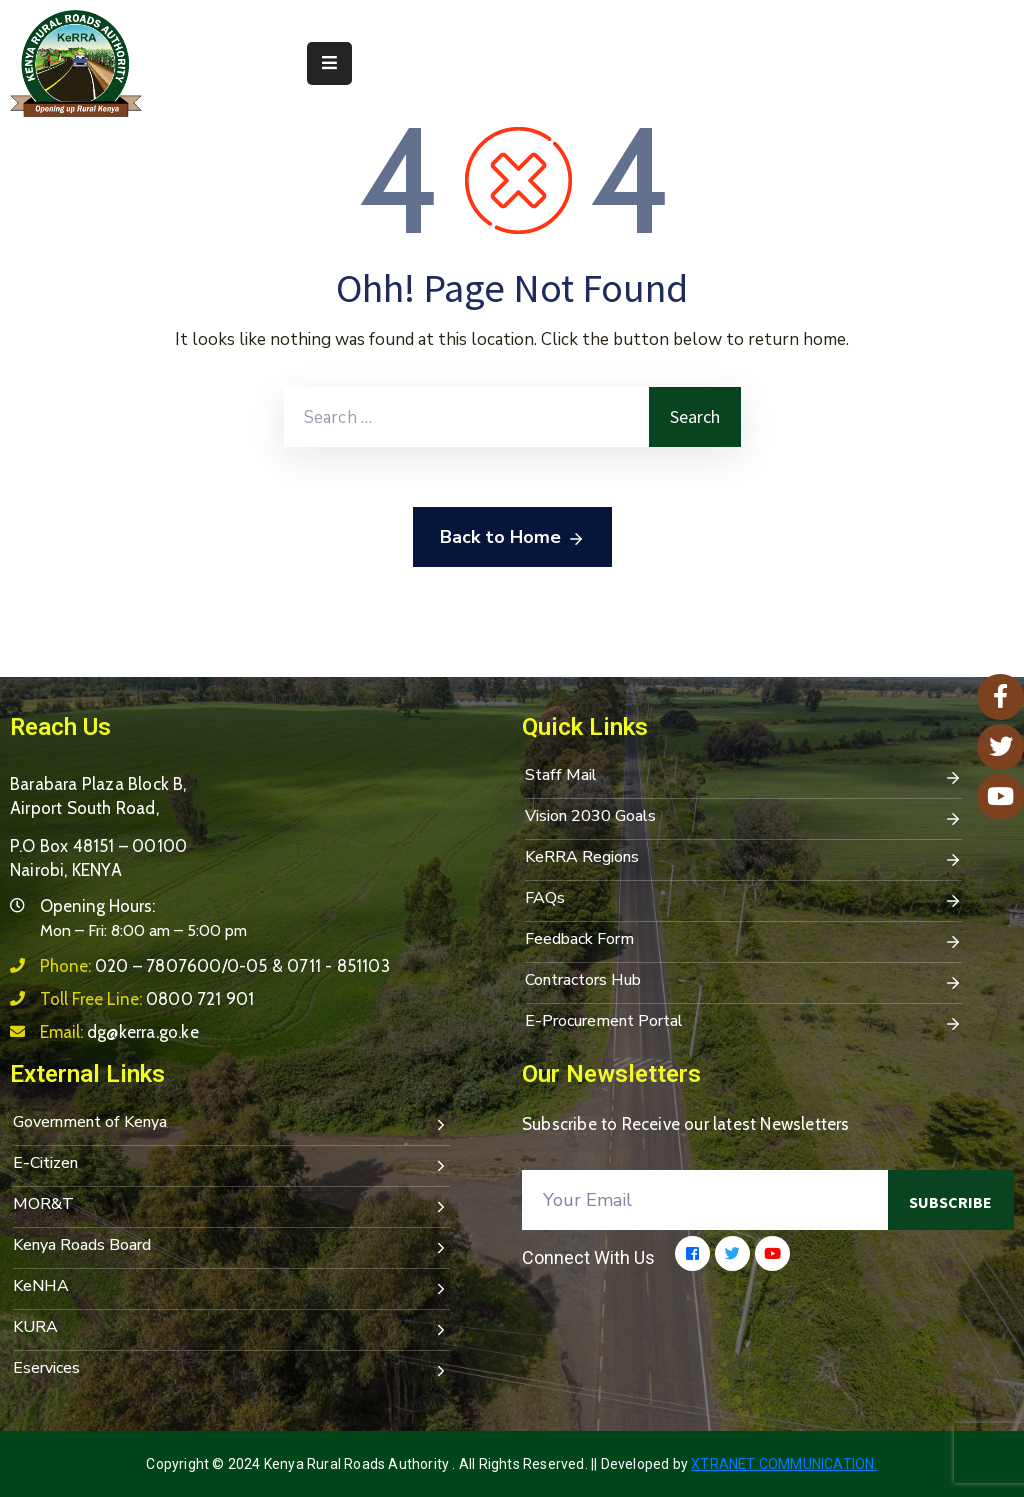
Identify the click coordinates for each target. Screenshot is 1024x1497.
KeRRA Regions (743, 859)
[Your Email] (705, 1200)
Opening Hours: (97, 906)
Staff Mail (743, 777)
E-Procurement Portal (743, 1023)
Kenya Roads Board (231, 1247)
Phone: (215, 966)
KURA (231, 1329)
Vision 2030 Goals (743, 818)
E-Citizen (231, 1165)
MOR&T (231, 1206)
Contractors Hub (743, 982)
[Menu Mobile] (329, 63)
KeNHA (231, 1288)
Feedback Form (743, 941)
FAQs (743, 900)
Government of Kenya (231, 1124)
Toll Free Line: (147, 999)
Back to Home (512, 538)
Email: (119, 1032)
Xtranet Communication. (784, 1464)
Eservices (231, 1370)
